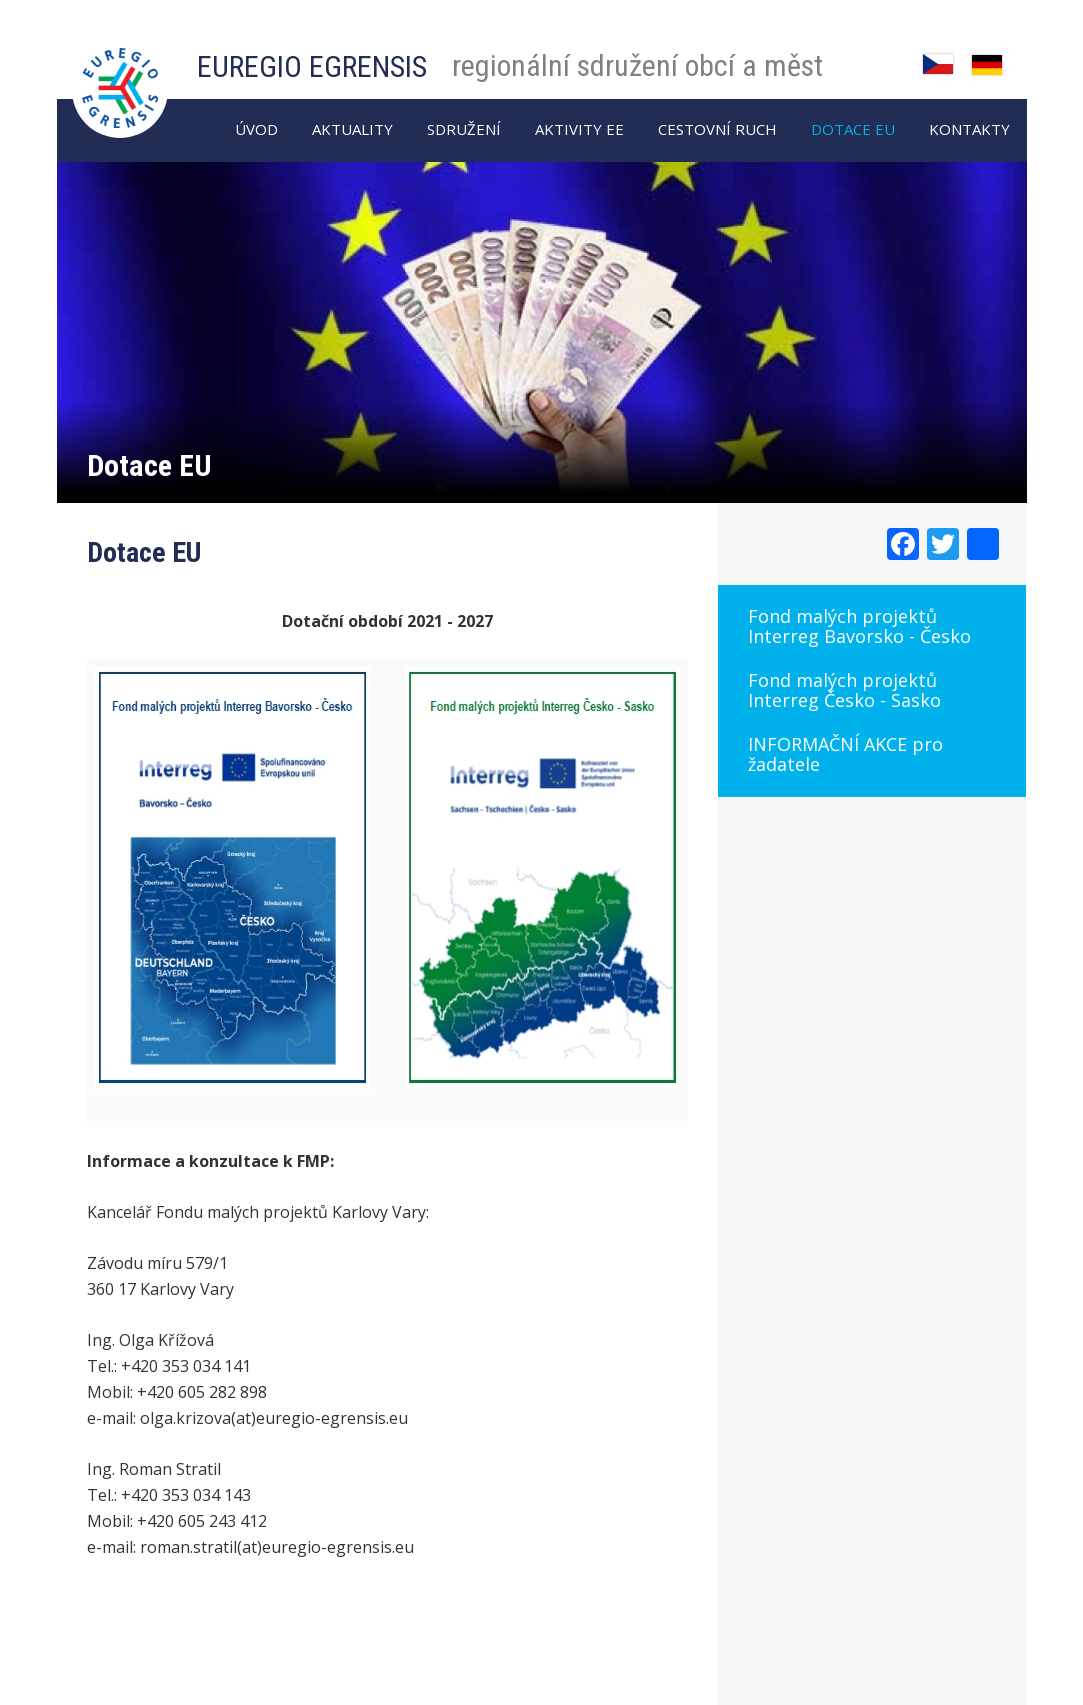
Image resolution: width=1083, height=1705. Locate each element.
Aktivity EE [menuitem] (579, 129)
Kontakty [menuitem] (969, 129)
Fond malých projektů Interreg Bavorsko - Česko (859, 626)
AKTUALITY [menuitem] (352, 129)
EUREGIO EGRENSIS (312, 66)
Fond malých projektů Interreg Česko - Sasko (844, 690)
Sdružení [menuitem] (464, 129)
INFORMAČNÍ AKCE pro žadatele (845, 754)
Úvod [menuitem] (256, 129)
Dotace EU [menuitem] (853, 129)
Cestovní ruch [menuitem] (717, 129)
